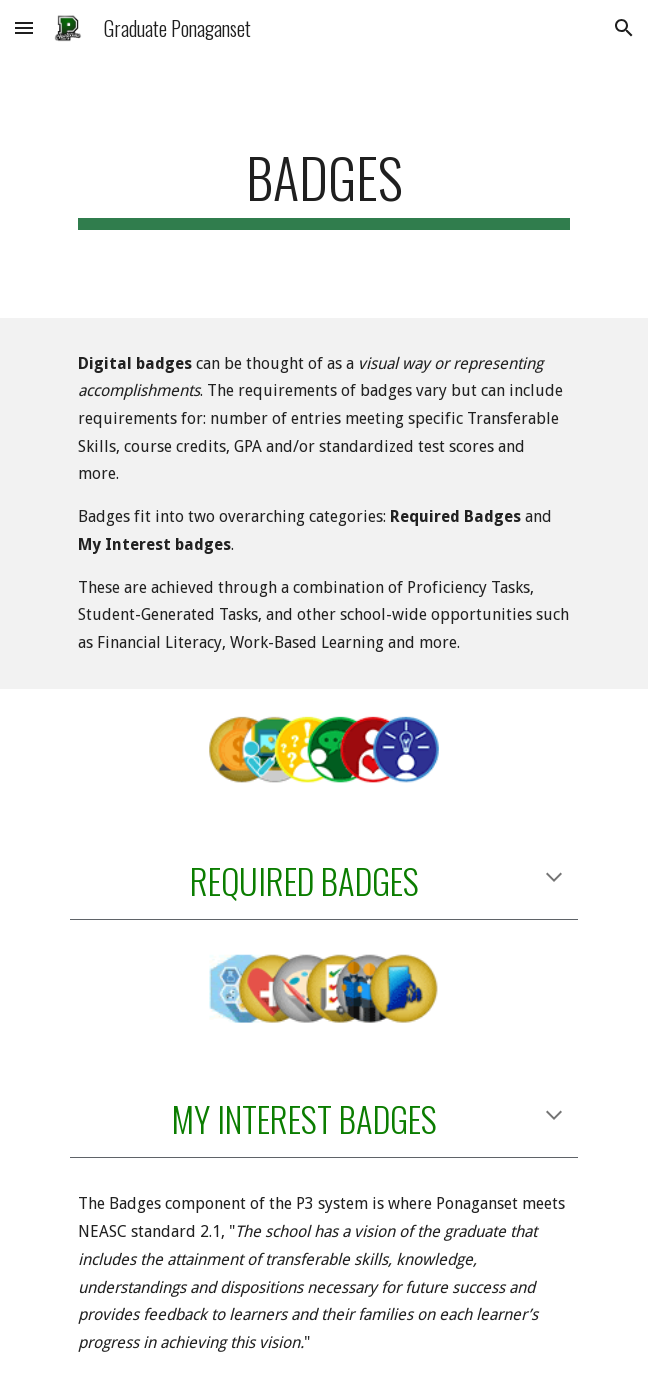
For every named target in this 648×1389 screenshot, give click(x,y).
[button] (24, 27)
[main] (323, 187)
